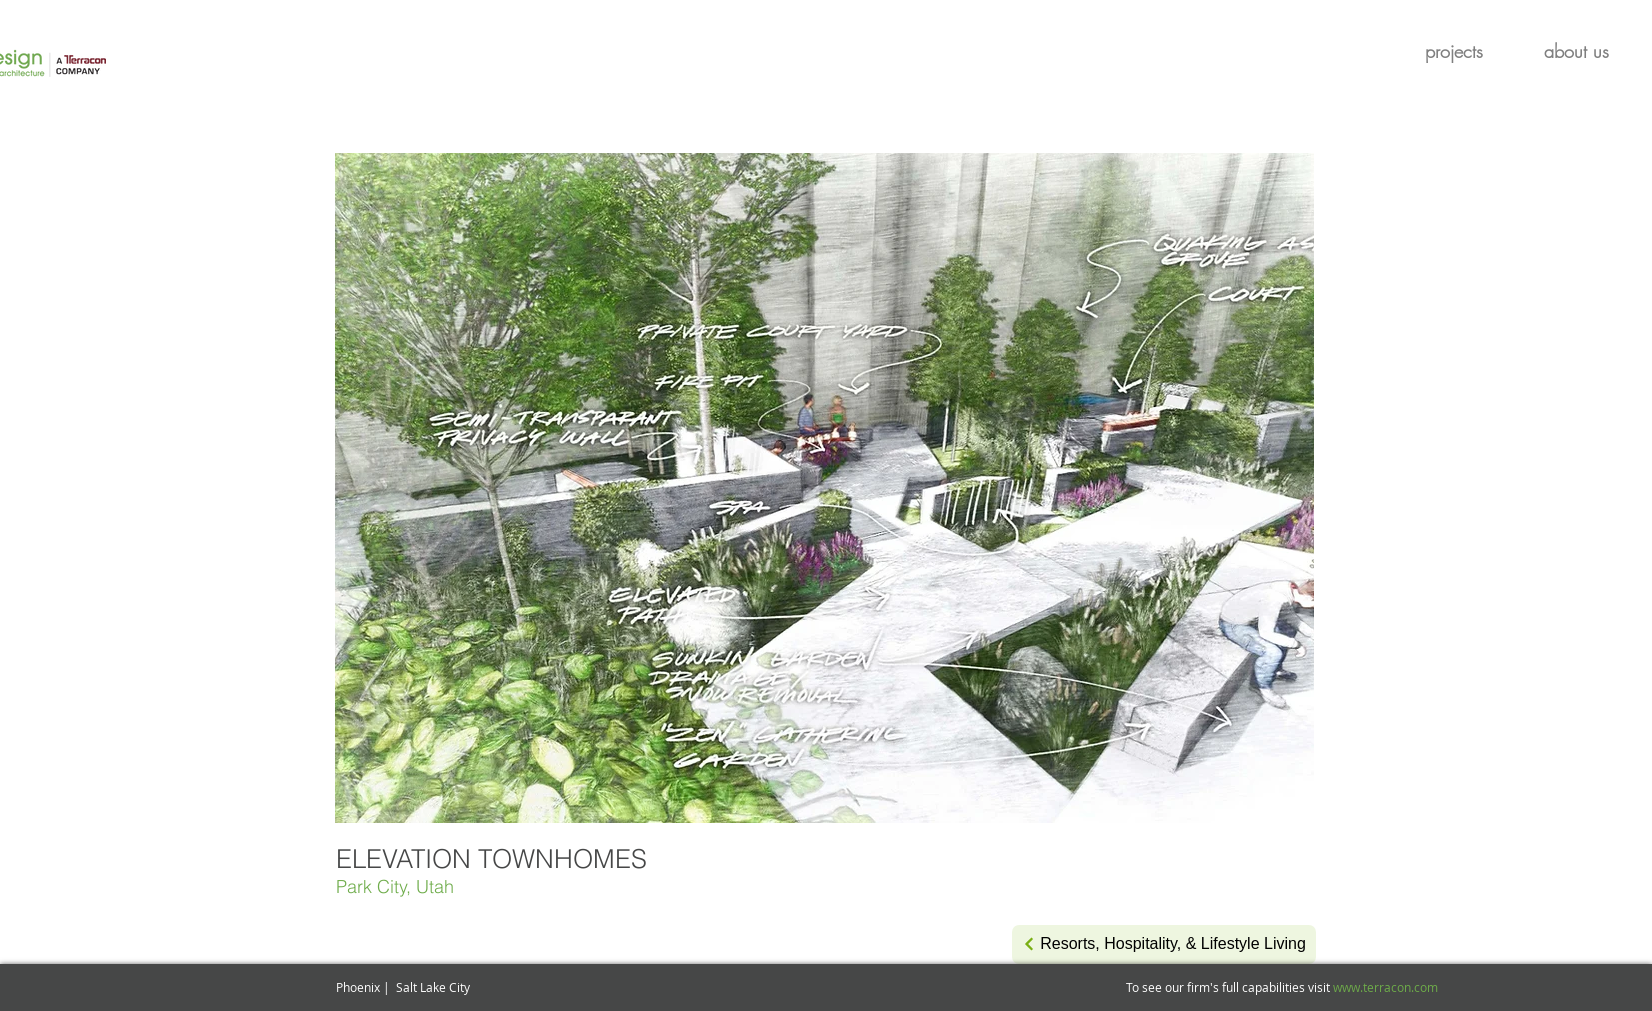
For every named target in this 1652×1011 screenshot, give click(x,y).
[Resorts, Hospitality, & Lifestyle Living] (1164, 944)
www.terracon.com (1385, 987)
